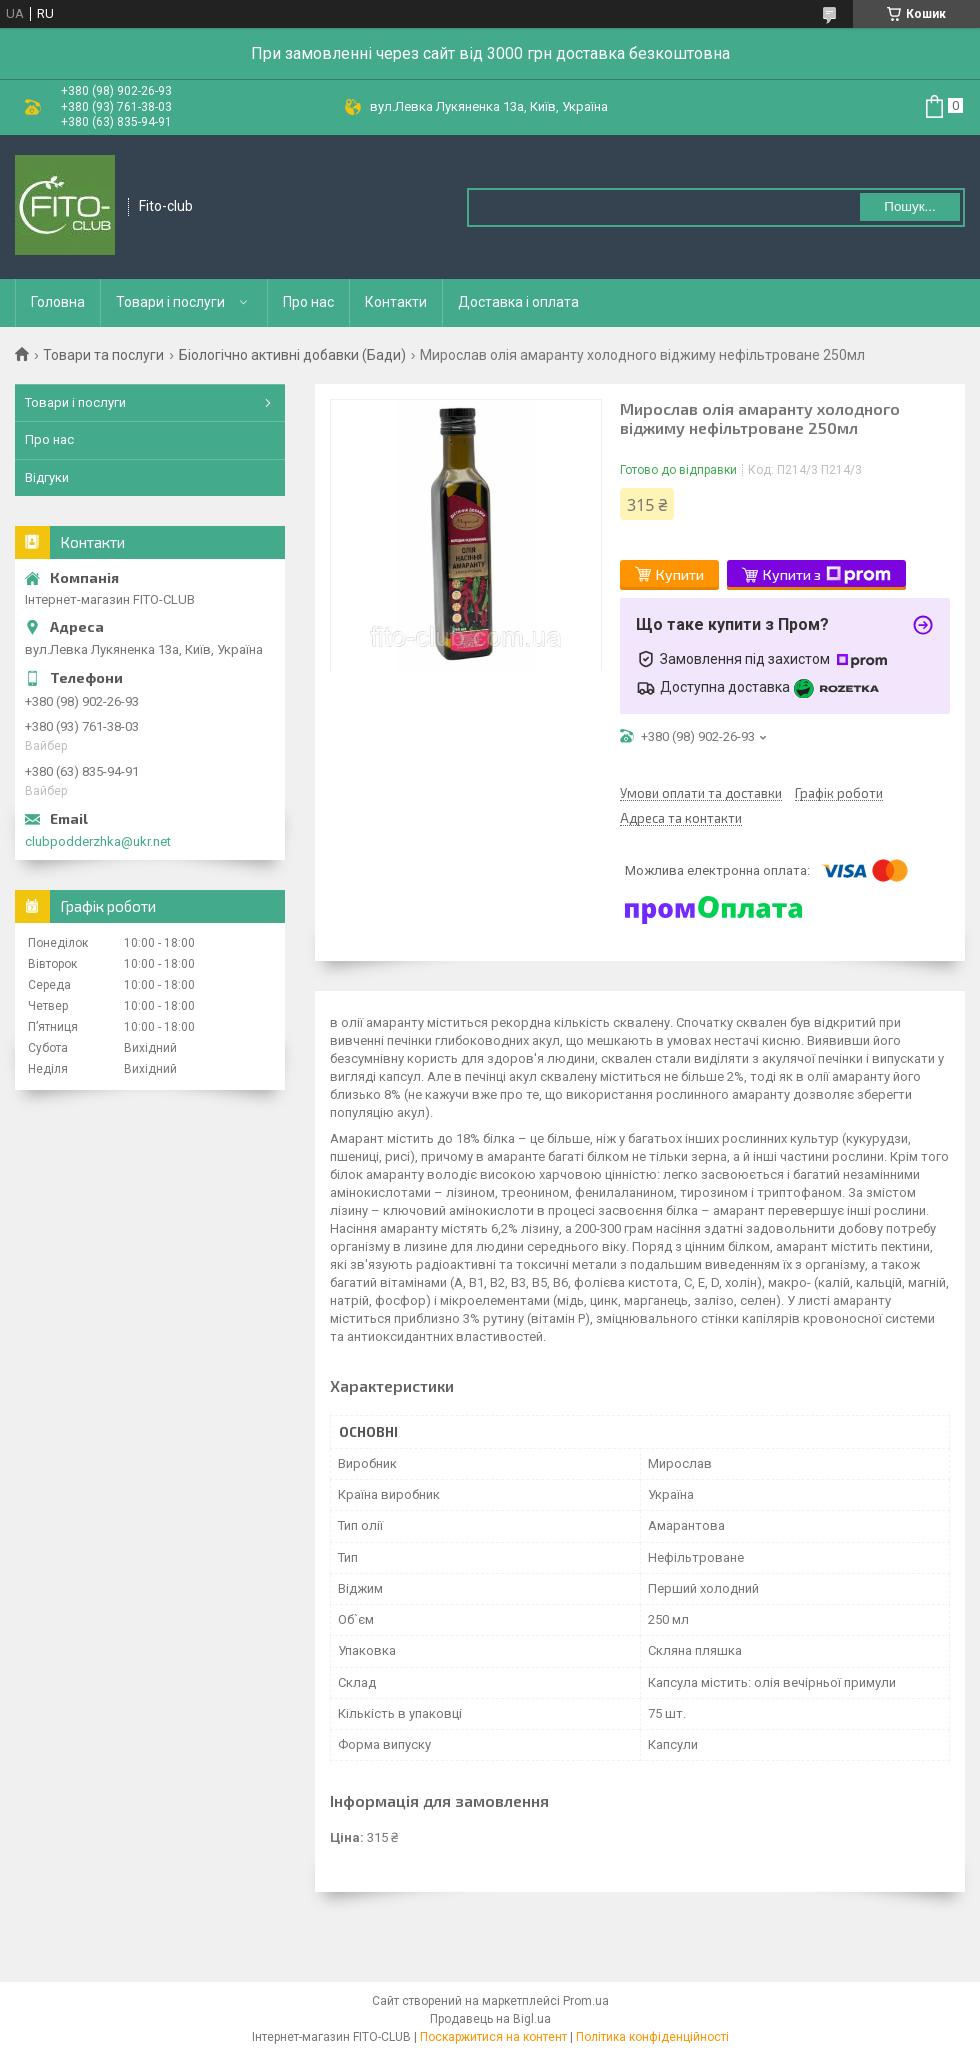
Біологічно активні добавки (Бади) (292, 355)
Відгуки (47, 477)
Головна (58, 302)
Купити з (827, 575)
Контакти (396, 302)
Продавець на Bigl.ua (490, 2019)
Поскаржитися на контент (493, 2037)
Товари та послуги (103, 355)
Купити (680, 574)
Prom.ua (586, 2001)
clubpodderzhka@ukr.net (98, 841)
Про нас (308, 302)
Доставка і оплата (518, 302)
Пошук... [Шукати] (909, 206)
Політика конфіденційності (652, 2037)
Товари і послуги (170, 302)
